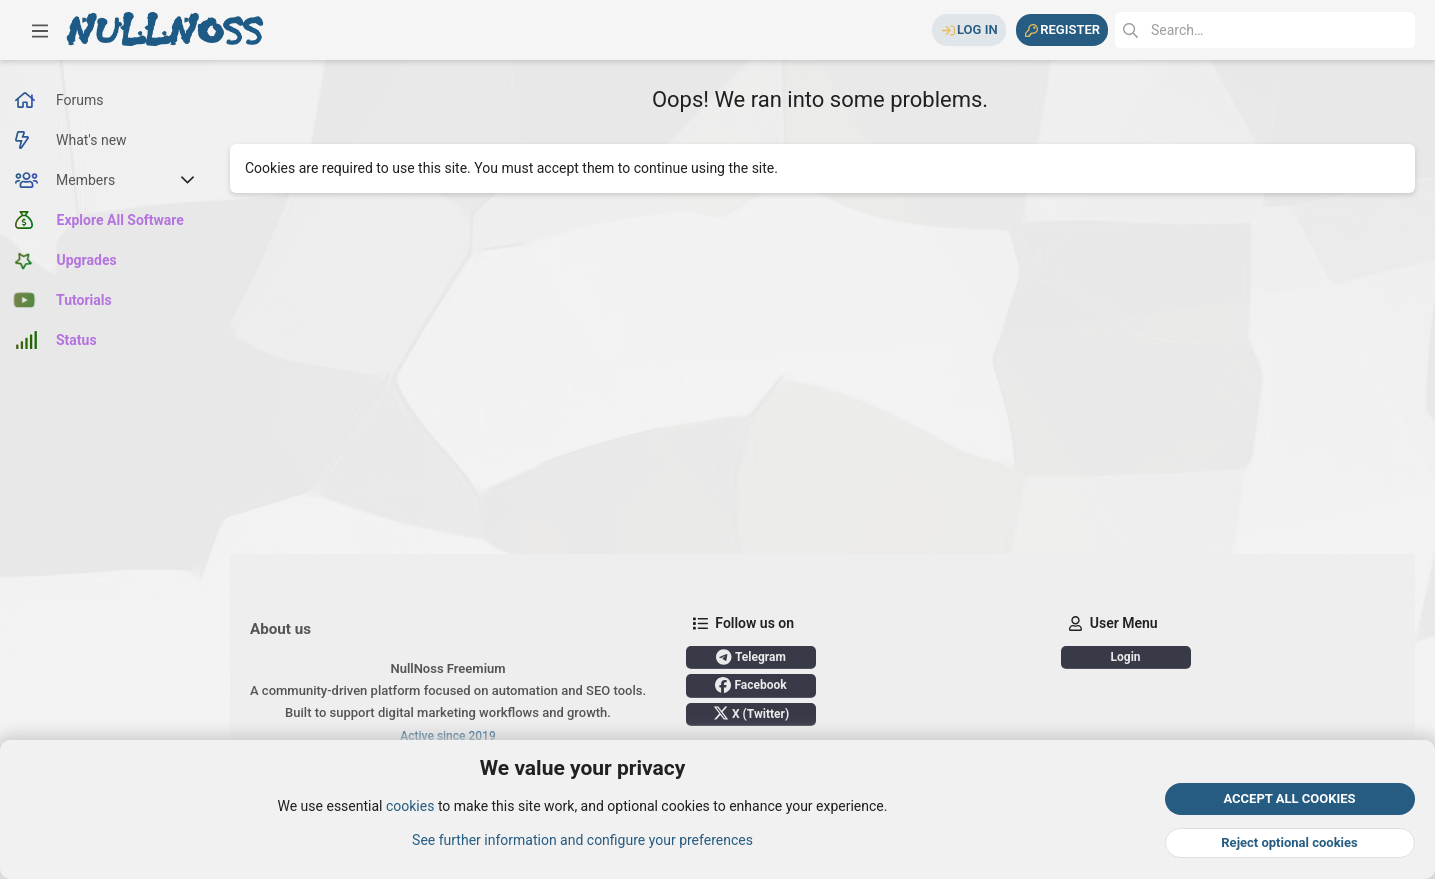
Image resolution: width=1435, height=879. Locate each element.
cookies (410, 807)
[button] (40, 30)
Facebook (750, 685)
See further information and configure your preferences (582, 840)
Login (1126, 657)
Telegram (751, 657)
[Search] (1265, 30)
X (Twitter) (751, 713)
